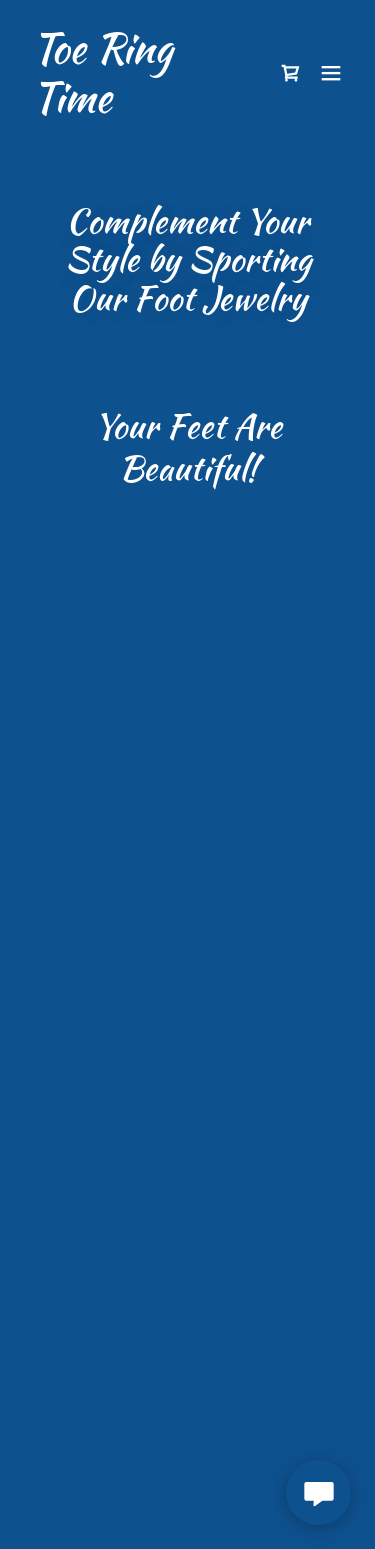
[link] (138, 105)
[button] (291, 73)
